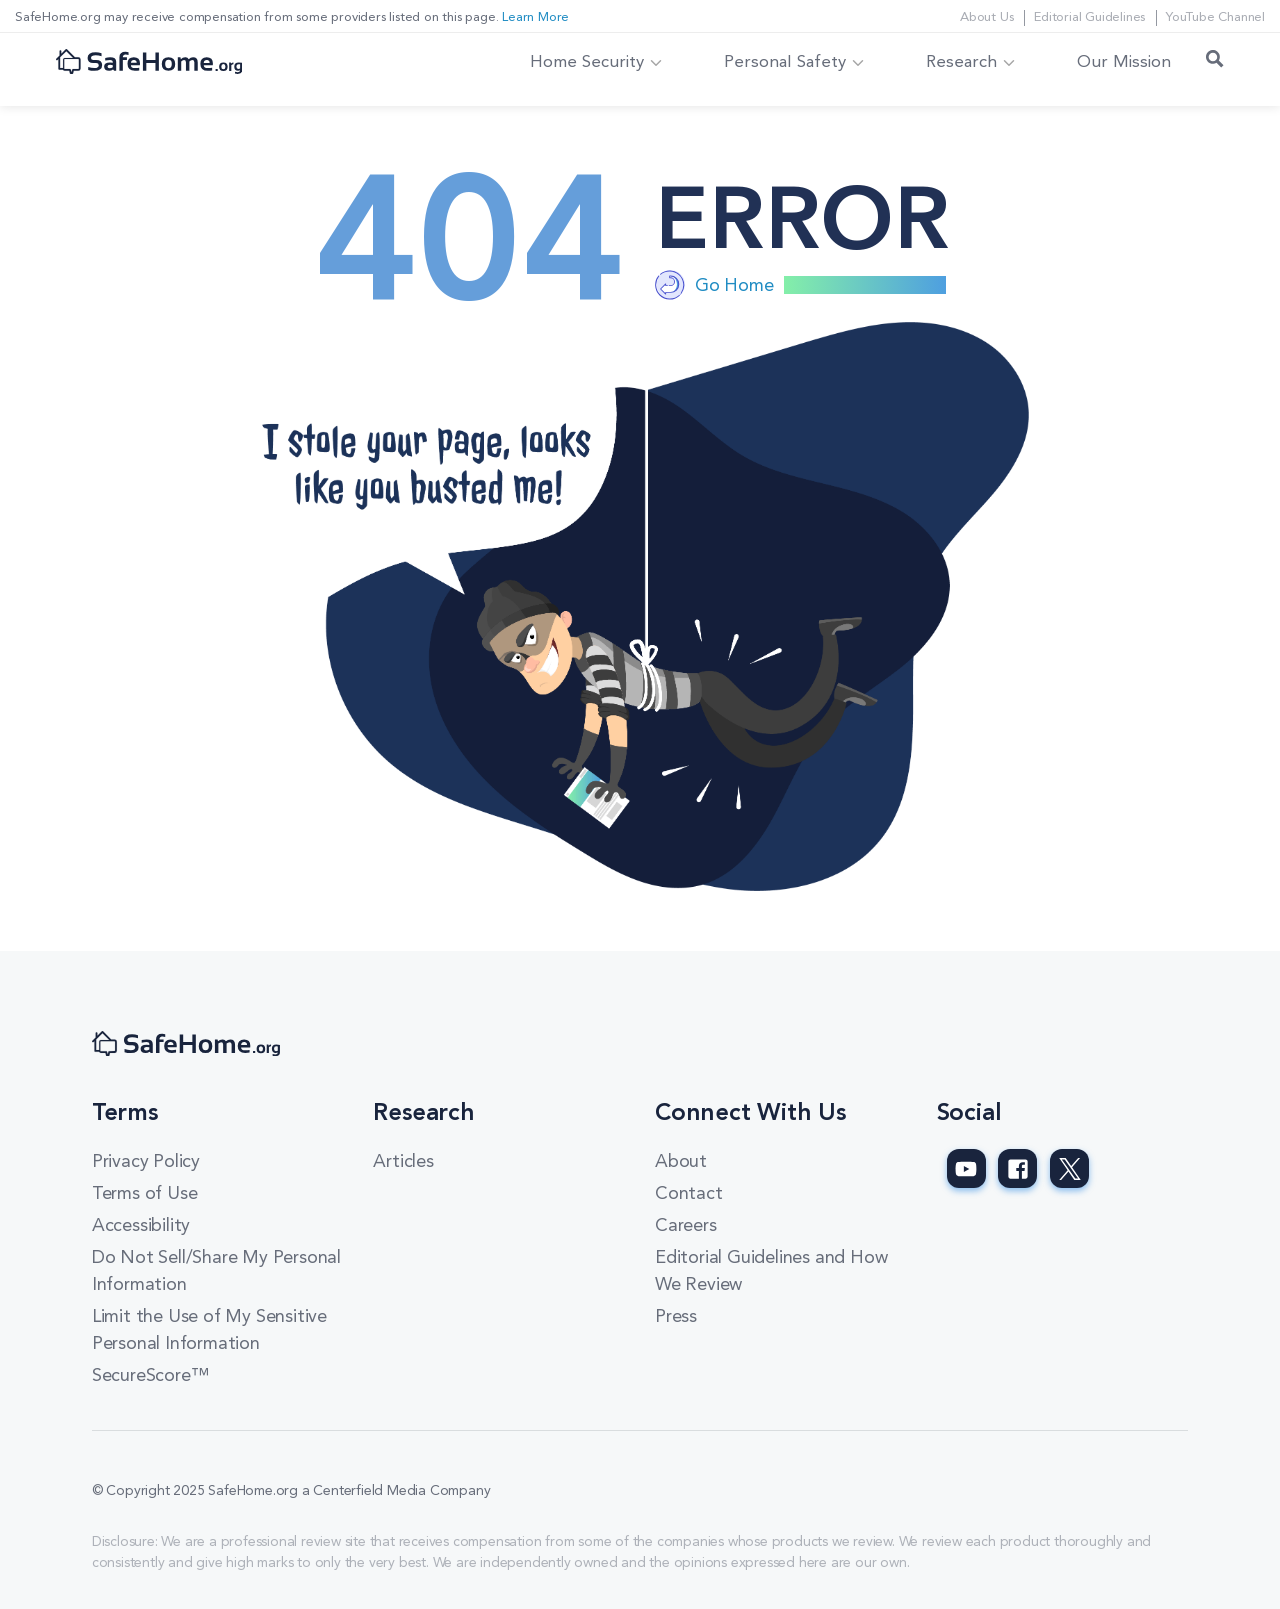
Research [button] (961, 62)
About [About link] (681, 1162)
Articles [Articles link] (403, 1162)
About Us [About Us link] (986, 17)
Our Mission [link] (1124, 62)
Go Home (734, 286)
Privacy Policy (146, 1162)
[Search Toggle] (1215, 63)
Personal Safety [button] (785, 62)
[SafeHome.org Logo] (149, 63)
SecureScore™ (150, 1376)
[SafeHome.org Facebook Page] (1017, 1168)
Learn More (535, 17)
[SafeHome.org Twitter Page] (1069, 1168)
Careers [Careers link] (686, 1226)
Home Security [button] (587, 62)
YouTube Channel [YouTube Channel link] (1215, 17)
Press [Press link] (676, 1317)
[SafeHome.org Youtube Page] (966, 1168)
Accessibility (141, 1226)
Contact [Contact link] (689, 1194)
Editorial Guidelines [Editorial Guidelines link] (1089, 17)
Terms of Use (145, 1194)
